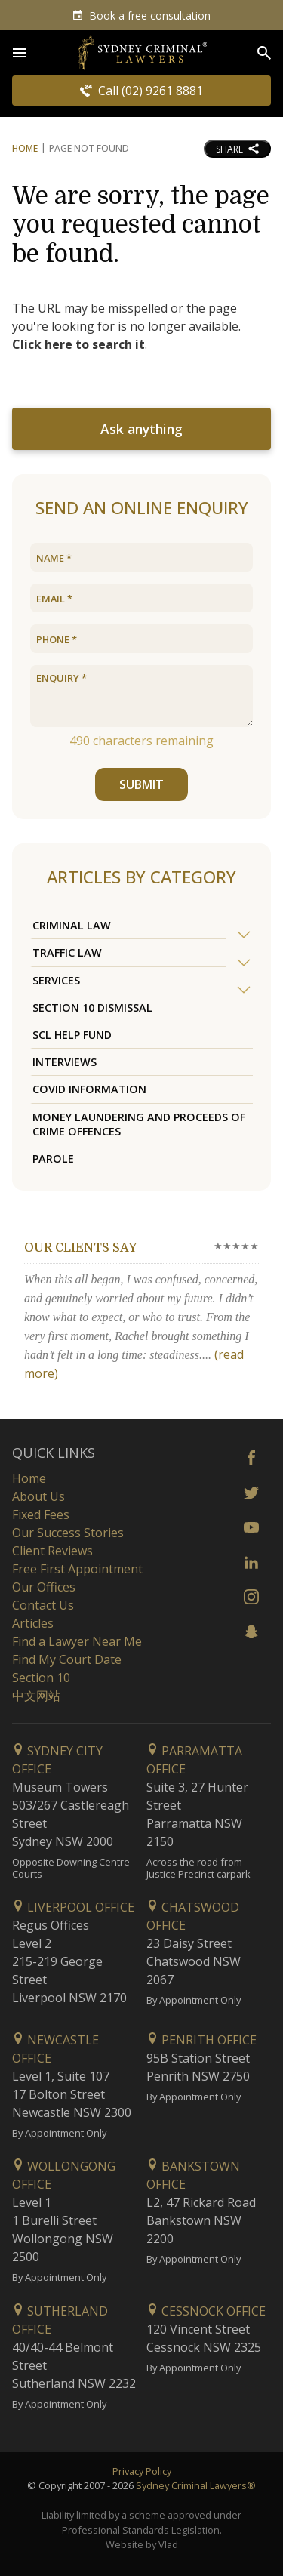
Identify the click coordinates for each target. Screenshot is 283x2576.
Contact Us (43, 1605)
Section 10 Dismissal (92, 1007)
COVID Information (89, 1089)
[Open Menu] (19, 52)
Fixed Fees (40, 1514)
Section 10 (41, 1677)
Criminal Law (71, 925)
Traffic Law (67, 952)
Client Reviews (52, 1550)
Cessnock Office (206, 2311)
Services (56, 980)
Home (25, 148)
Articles (33, 1623)
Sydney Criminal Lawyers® (196, 2485)
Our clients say (80, 1248)
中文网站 (36, 1695)
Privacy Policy (141, 2471)
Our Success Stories (68, 1532)
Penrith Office (201, 2040)
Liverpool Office (73, 1907)
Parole (53, 1158)
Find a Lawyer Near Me (77, 1641)
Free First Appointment (77, 1569)
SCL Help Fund (72, 1035)
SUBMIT (141, 784)
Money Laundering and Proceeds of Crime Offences (138, 1124)
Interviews (64, 1062)
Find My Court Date (67, 1659)
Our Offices (43, 1587)
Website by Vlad (142, 2544)
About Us (38, 1496)
